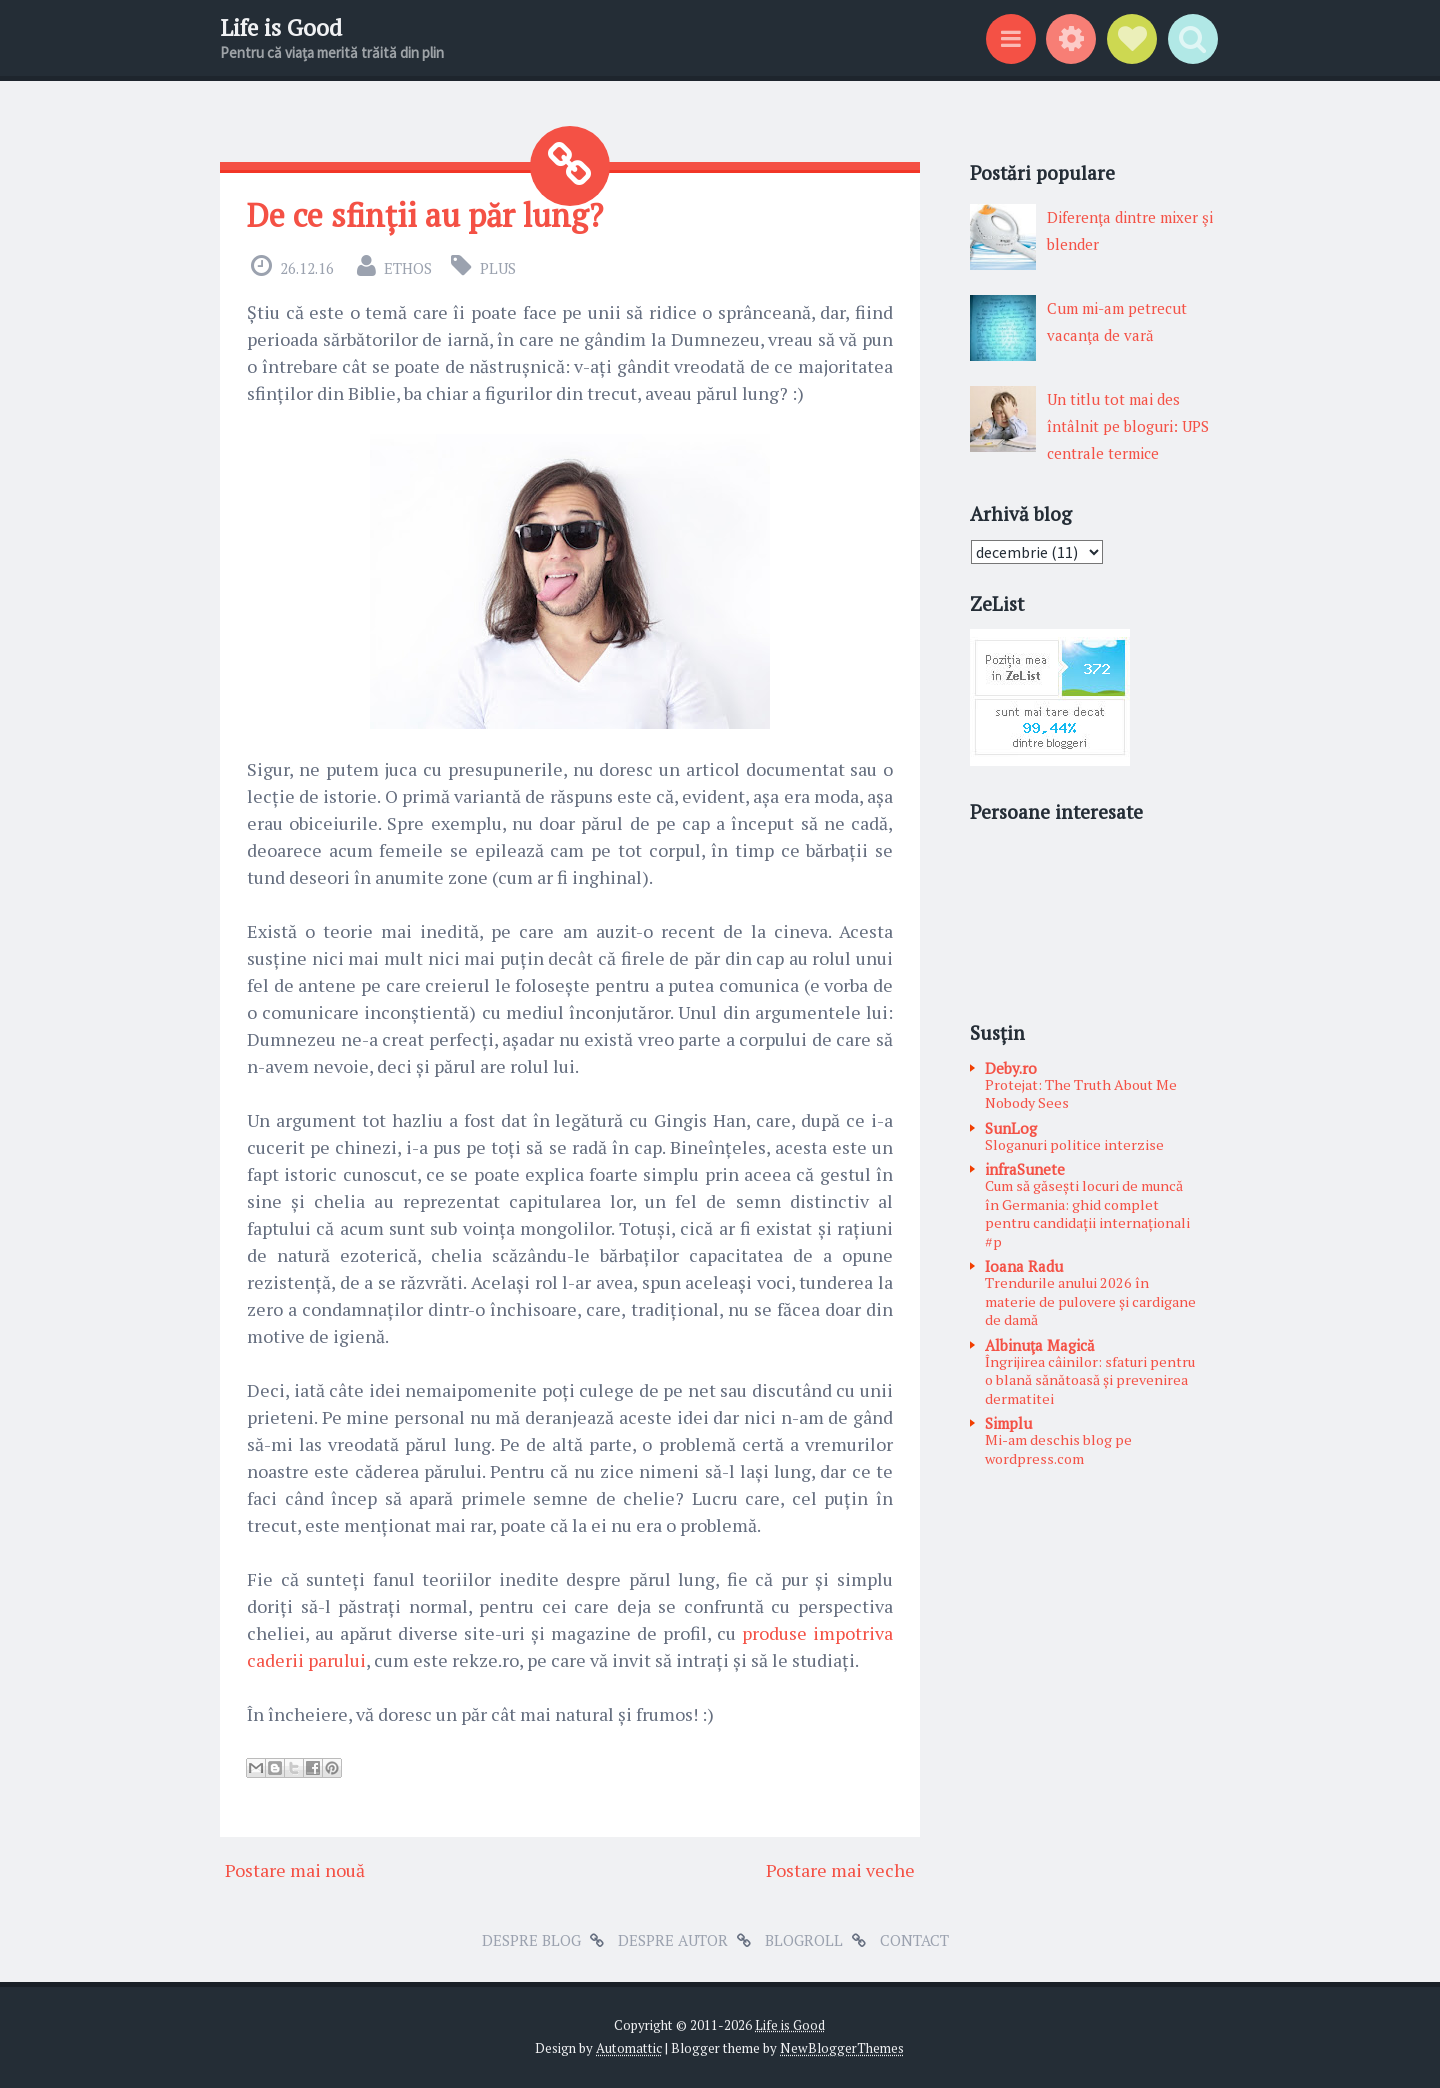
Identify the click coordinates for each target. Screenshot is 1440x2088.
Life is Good (281, 27)
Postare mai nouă (295, 1870)
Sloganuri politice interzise (1074, 1144)
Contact (914, 1940)
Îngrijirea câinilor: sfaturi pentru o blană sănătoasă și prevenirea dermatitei (1090, 1380)
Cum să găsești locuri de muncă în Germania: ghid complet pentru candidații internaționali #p (1087, 1213)
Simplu (1008, 1423)
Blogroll (804, 1940)
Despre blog (531, 1940)
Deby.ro (1011, 1068)
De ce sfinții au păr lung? (425, 215)
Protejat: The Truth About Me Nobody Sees (1081, 1094)
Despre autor (673, 1940)
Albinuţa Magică (1040, 1345)
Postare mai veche (840, 1870)
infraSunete (1025, 1169)
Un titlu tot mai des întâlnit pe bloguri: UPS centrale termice (1128, 426)
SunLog (1011, 1128)
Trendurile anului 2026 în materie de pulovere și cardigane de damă (1090, 1301)
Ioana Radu (1024, 1266)
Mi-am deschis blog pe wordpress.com (1058, 1449)
